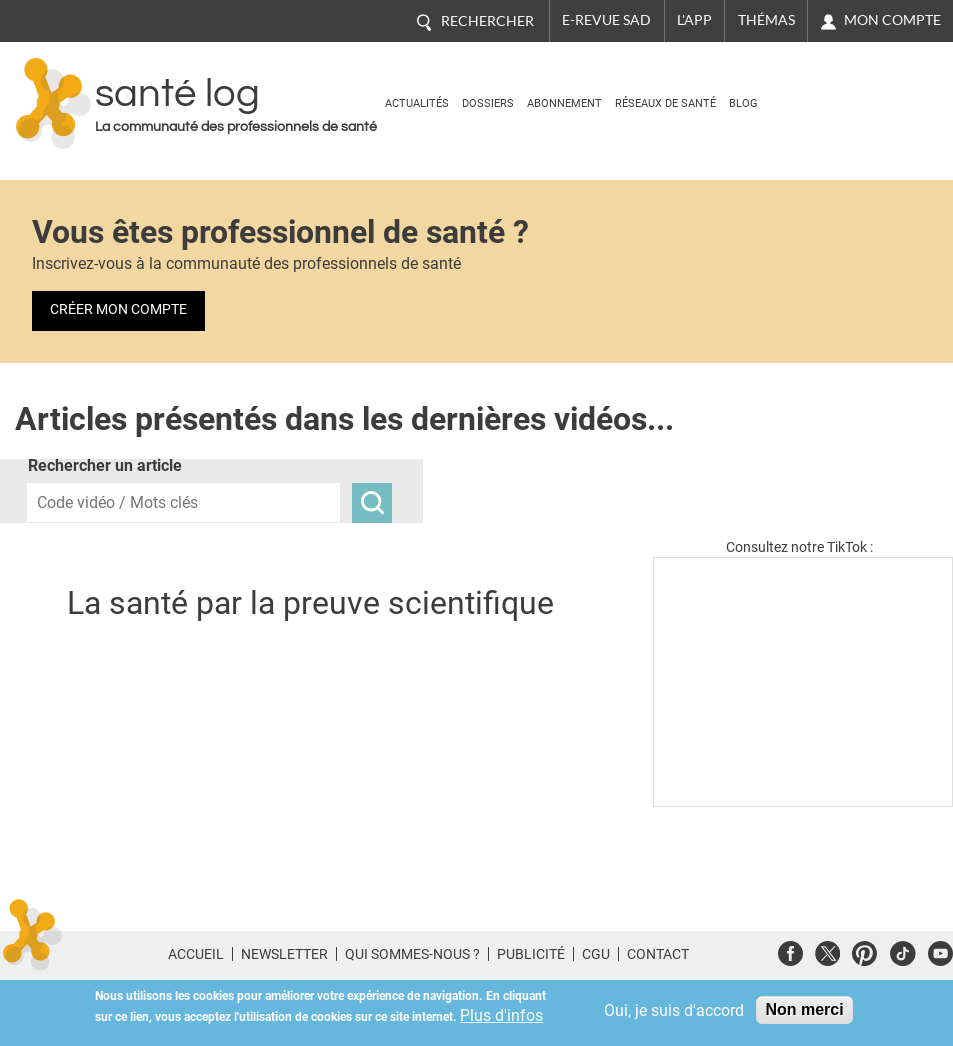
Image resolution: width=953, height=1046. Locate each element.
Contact (658, 954)
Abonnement (564, 103)
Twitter (827, 950)
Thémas (766, 20)
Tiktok (902, 950)
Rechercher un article (105, 465)
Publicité (531, 954)
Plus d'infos (501, 1015)
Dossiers (488, 103)
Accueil (196, 954)
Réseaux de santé (665, 103)
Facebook (790, 950)
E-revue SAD (606, 20)
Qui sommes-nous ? (412, 954)
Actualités (417, 103)
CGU (596, 954)
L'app (694, 20)
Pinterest (864, 950)
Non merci (804, 1009)
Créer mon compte (118, 309)
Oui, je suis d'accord (674, 1010)
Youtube (940, 950)
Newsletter (284, 954)
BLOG (743, 103)
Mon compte (892, 20)
